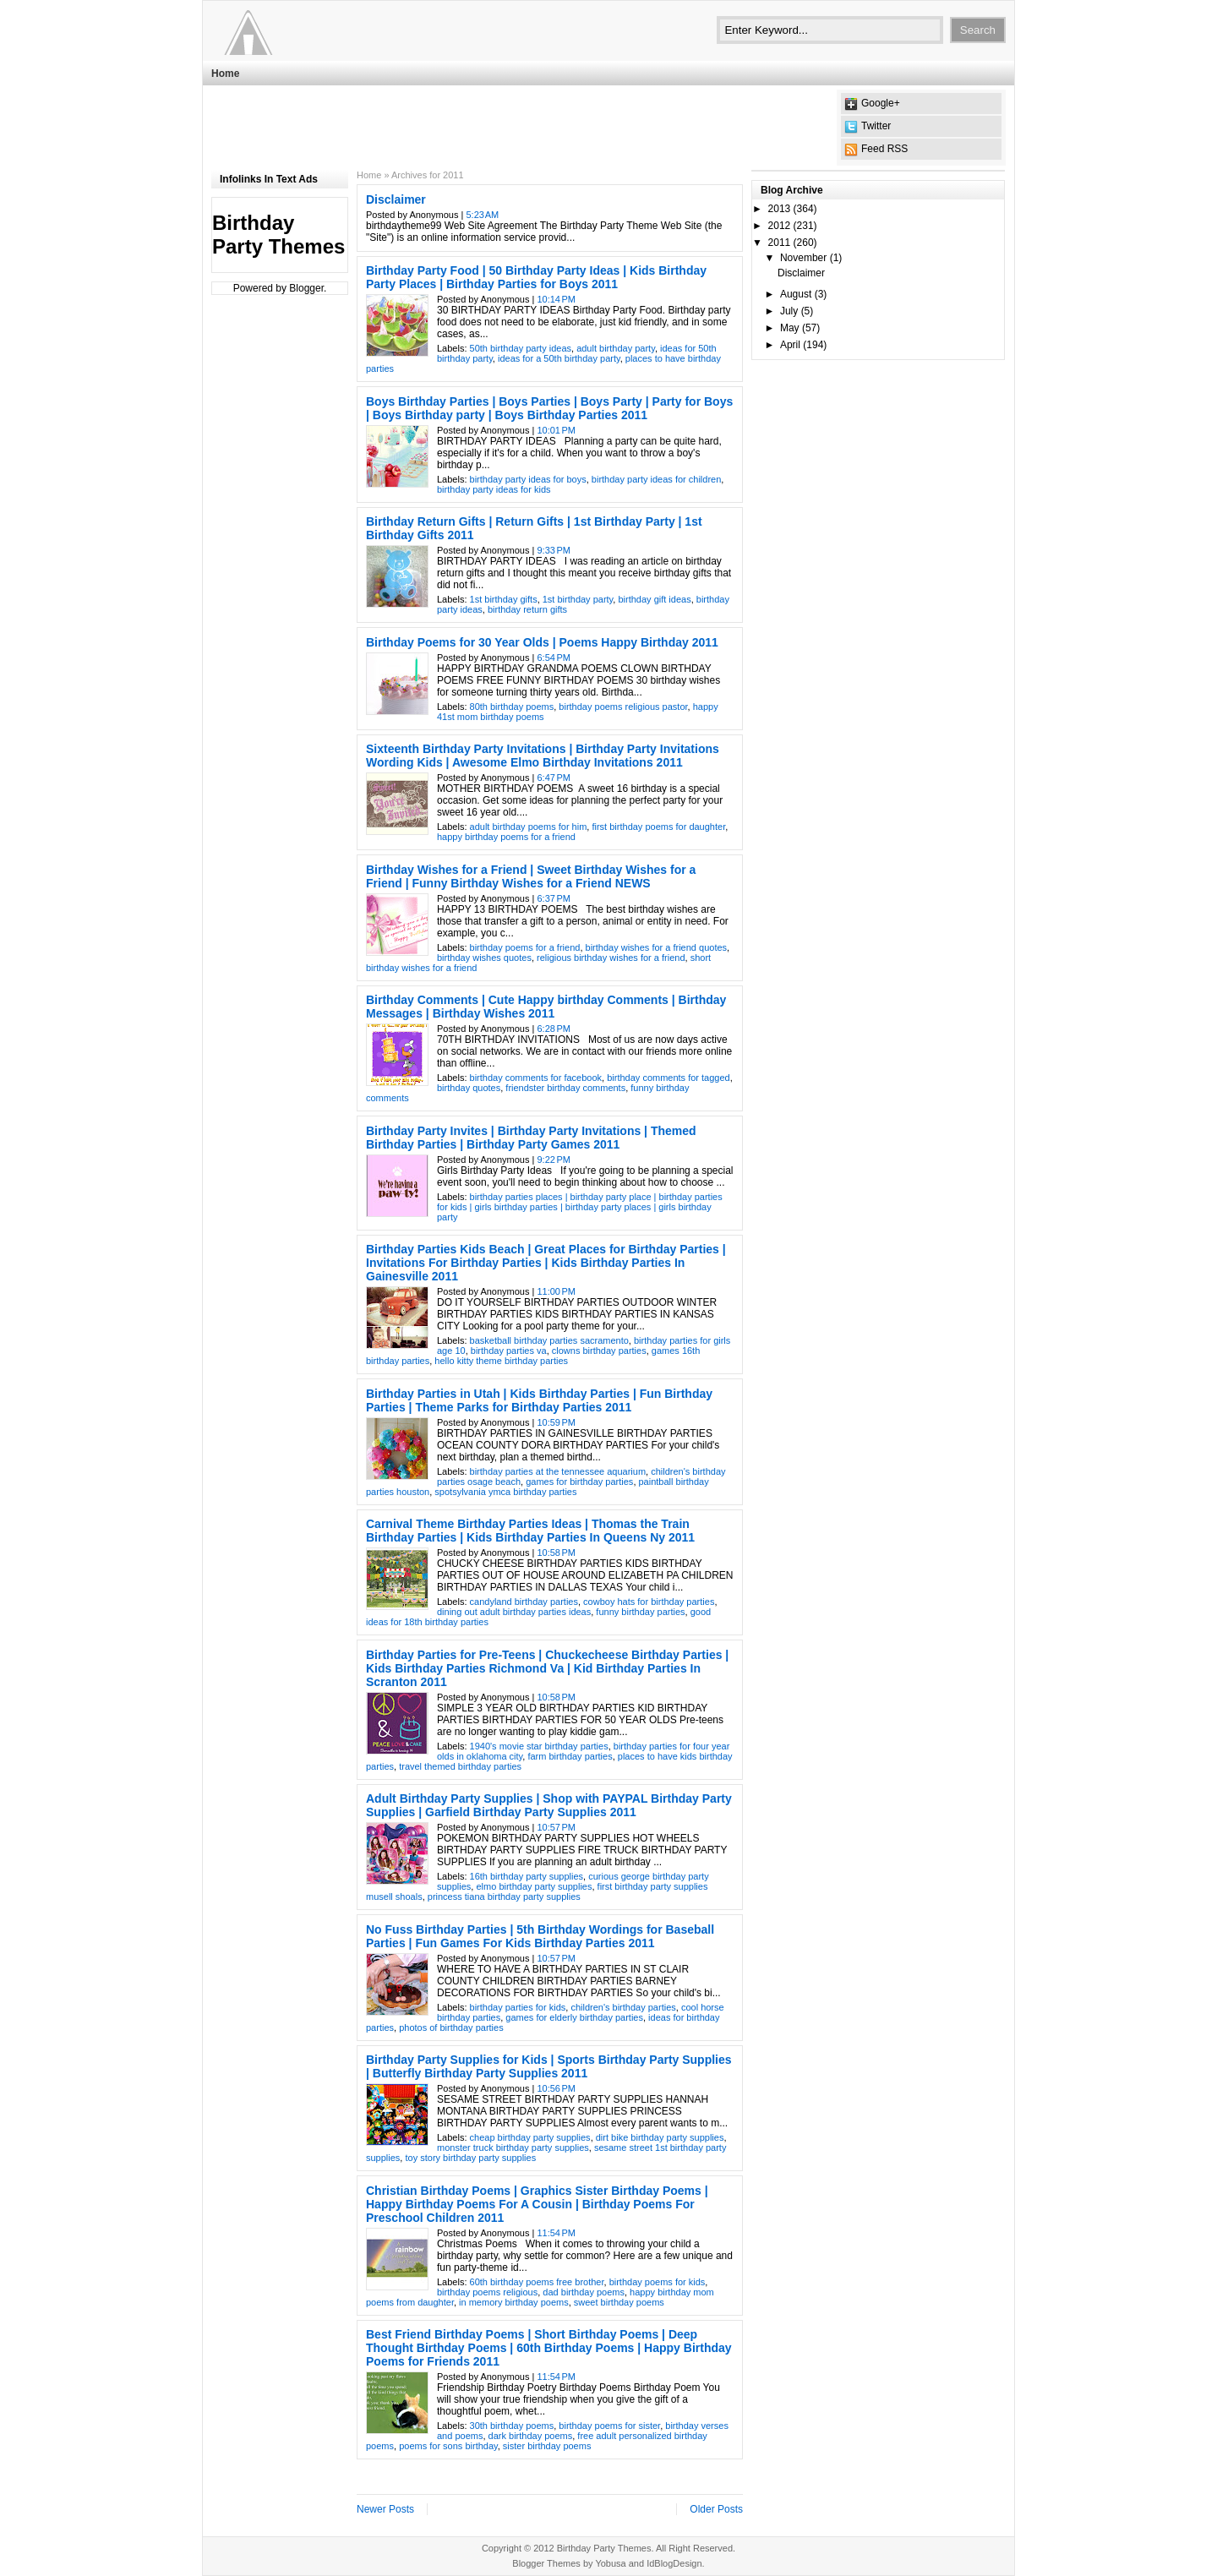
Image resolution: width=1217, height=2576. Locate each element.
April (790, 345)
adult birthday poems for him (528, 826)
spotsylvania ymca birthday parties (505, 1492)
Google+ (880, 103)
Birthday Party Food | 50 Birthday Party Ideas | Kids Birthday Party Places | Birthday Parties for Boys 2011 (536, 277)
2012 (779, 226)
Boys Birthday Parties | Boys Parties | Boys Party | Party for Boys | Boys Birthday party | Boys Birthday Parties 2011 (549, 408)
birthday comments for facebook (536, 1077)
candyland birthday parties (524, 1601)
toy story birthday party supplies (470, 2158)
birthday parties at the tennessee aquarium (558, 1471)
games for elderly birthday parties (574, 2017)
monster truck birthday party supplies (513, 2147)
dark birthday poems (530, 2436)
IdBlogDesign (674, 2563)
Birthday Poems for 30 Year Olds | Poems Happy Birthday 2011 (542, 642)
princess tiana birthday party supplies (504, 1896)
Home (225, 73)
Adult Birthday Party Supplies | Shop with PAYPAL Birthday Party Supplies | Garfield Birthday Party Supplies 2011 (549, 1805)
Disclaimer (396, 199)
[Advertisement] (519, 128)
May (790, 328)
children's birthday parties (622, 2007)
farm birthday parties (569, 1756)
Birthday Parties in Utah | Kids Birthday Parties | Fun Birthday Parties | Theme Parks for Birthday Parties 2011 (539, 1400)
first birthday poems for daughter (658, 826)
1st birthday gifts (504, 599)
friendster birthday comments (565, 1088)
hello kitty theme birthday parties (501, 1361)
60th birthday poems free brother (537, 2282)
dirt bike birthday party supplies (660, 2137)
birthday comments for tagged (668, 1077)
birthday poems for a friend (525, 947)
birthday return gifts (527, 609)
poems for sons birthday (448, 2446)
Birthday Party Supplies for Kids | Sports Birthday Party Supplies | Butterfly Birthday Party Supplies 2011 (549, 2066)
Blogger (306, 288)
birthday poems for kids (657, 2282)
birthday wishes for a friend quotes (657, 947)
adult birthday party (615, 348)
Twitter (876, 126)
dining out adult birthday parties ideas (514, 1612)
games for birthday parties (579, 1481)
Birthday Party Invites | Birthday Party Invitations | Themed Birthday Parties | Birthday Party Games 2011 (531, 1137)
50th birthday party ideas (520, 348)
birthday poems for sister (609, 2425)
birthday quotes (468, 1088)
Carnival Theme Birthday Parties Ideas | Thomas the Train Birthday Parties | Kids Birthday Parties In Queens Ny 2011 (530, 1530)
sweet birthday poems (619, 2302)
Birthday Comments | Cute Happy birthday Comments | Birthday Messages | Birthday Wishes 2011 (546, 1006)
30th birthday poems (512, 2425)
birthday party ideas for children (656, 479)
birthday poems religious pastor (623, 706)
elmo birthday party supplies (534, 1886)
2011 (779, 242)
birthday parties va (509, 1350)
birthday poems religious (487, 2292)
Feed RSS (884, 149)
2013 (779, 209)
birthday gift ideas (654, 599)
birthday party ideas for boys (528, 479)
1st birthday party (578, 599)
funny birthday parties (640, 1612)
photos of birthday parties (451, 2027)
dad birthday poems (584, 2292)
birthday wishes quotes (484, 957)
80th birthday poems (512, 706)
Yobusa (610, 2563)
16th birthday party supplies (527, 1876)
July (789, 311)
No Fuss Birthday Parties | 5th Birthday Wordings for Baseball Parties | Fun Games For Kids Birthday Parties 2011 (540, 1936)
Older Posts (716, 2509)
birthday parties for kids (518, 2007)
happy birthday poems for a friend (506, 837)
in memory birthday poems (514, 2302)
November (803, 258)
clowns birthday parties (599, 1350)
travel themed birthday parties (460, 1766)
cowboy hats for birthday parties (648, 1601)
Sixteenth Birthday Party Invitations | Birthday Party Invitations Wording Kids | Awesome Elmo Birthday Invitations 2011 (542, 755)
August (795, 294)
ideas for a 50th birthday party (559, 358)
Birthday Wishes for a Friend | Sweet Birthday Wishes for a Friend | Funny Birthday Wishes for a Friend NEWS (531, 876)
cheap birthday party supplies (530, 2137)
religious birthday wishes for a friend (611, 957)
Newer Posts (385, 2509)
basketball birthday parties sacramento (549, 1340)
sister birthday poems (547, 2446)
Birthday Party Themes (278, 234)
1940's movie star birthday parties (539, 1746)
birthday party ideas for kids (494, 489)
